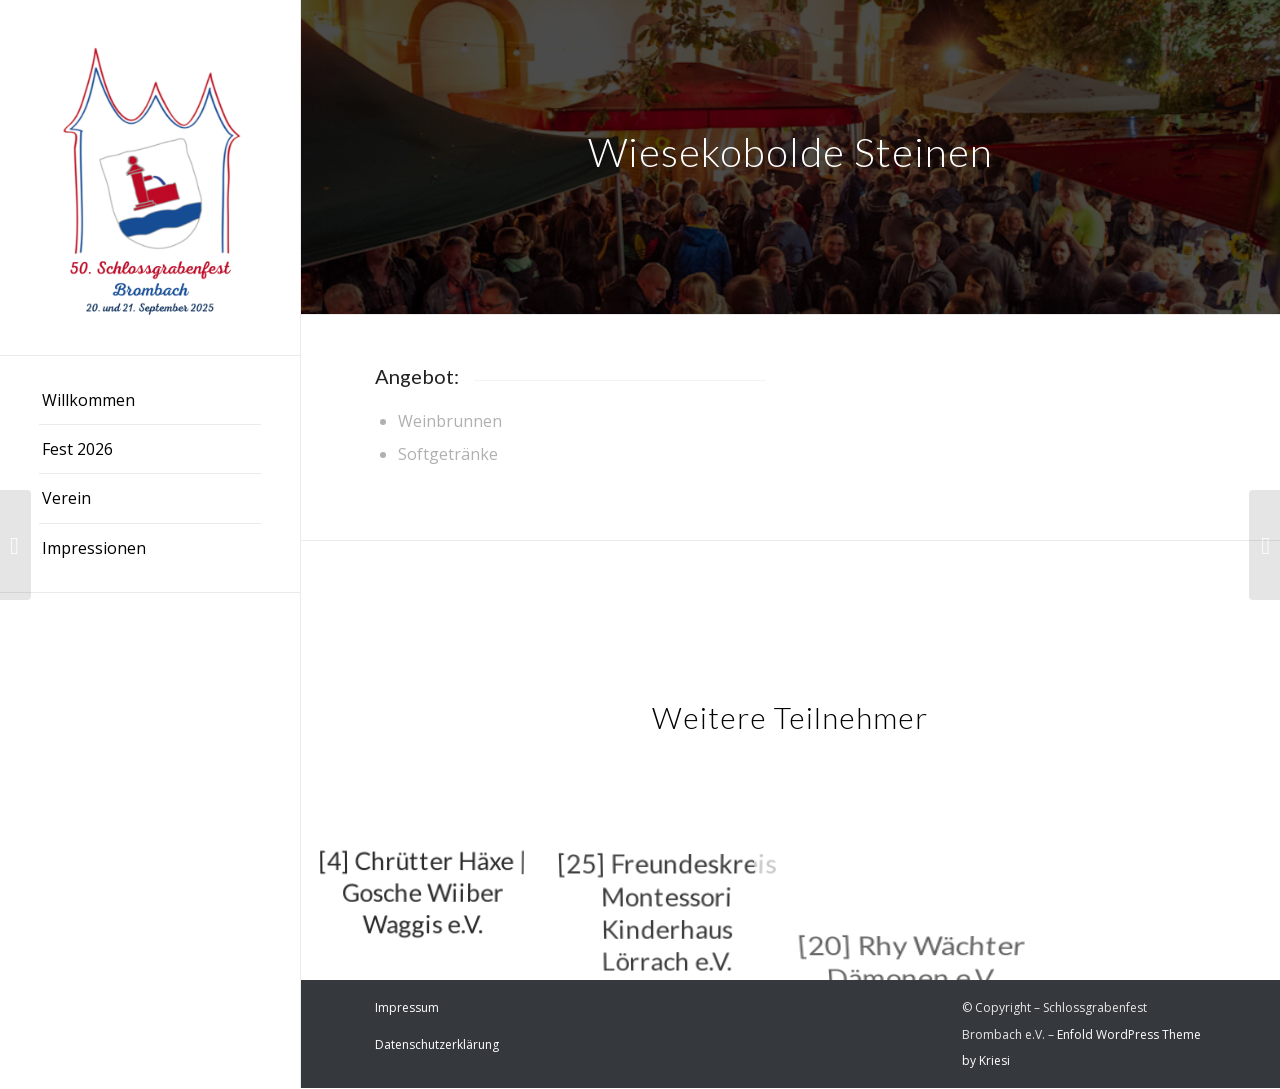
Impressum (407, 1007)
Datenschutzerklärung (437, 1044)
